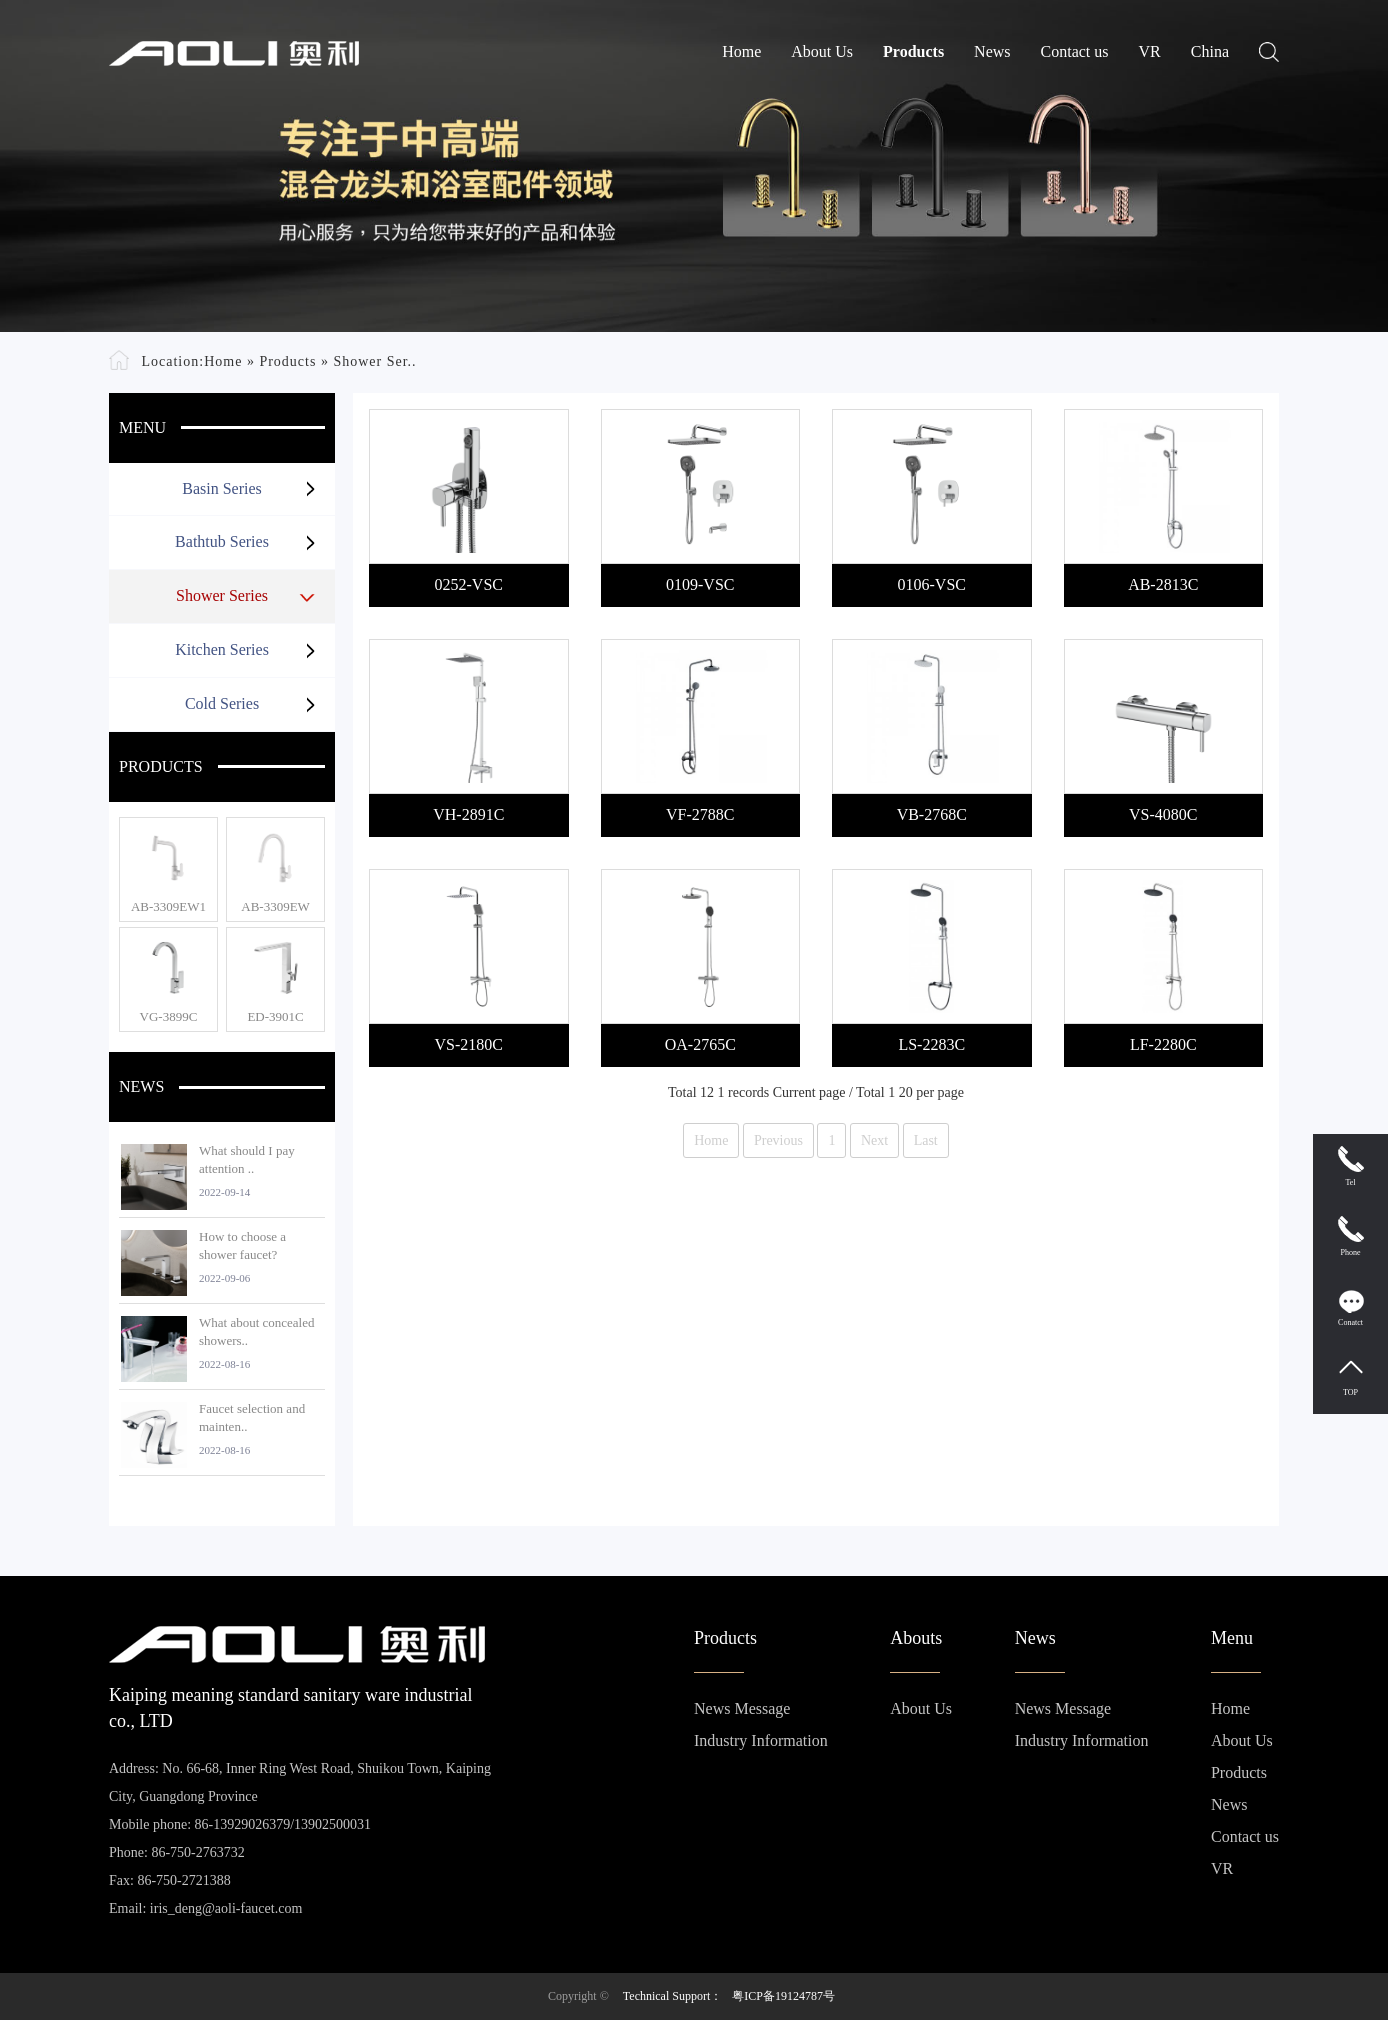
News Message (742, 1708)
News (992, 51)
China (1210, 51)
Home (741, 51)
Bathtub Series (222, 541)
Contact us (1075, 51)
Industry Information (761, 1740)
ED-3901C (275, 1016)
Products (913, 51)
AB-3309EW (275, 906)
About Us (822, 51)
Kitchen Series (222, 649)
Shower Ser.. (374, 361)
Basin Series (222, 488)
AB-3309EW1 (168, 906)
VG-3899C (169, 1016)
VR (1150, 51)
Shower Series (222, 595)
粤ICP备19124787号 (783, 1996)
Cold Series (222, 703)
